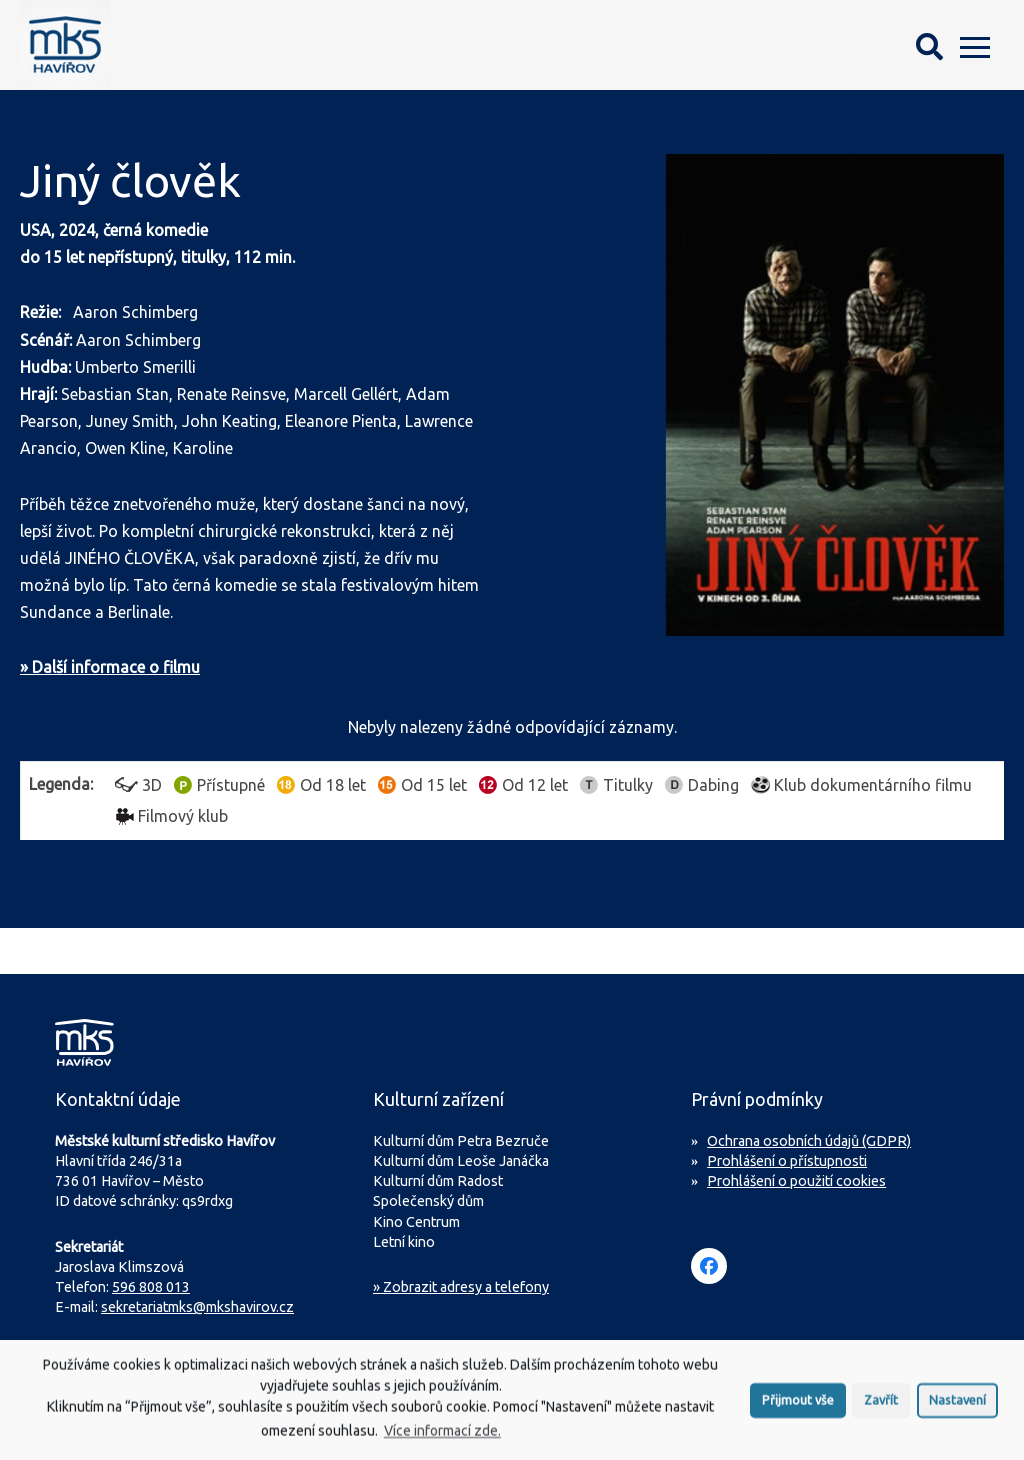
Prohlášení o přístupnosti (787, 1161)
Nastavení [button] (957, 1407)
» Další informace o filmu (110, 667)
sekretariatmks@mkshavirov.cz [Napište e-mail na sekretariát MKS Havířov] (197, 1307)
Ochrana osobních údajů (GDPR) (809, 1141)
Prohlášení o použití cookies (796, 1181)
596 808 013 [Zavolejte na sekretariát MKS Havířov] (151, 1287)
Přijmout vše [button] (798, 1407)
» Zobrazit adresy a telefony (461, 1287)
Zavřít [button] (881, 1407)
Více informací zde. (442, 1438)
